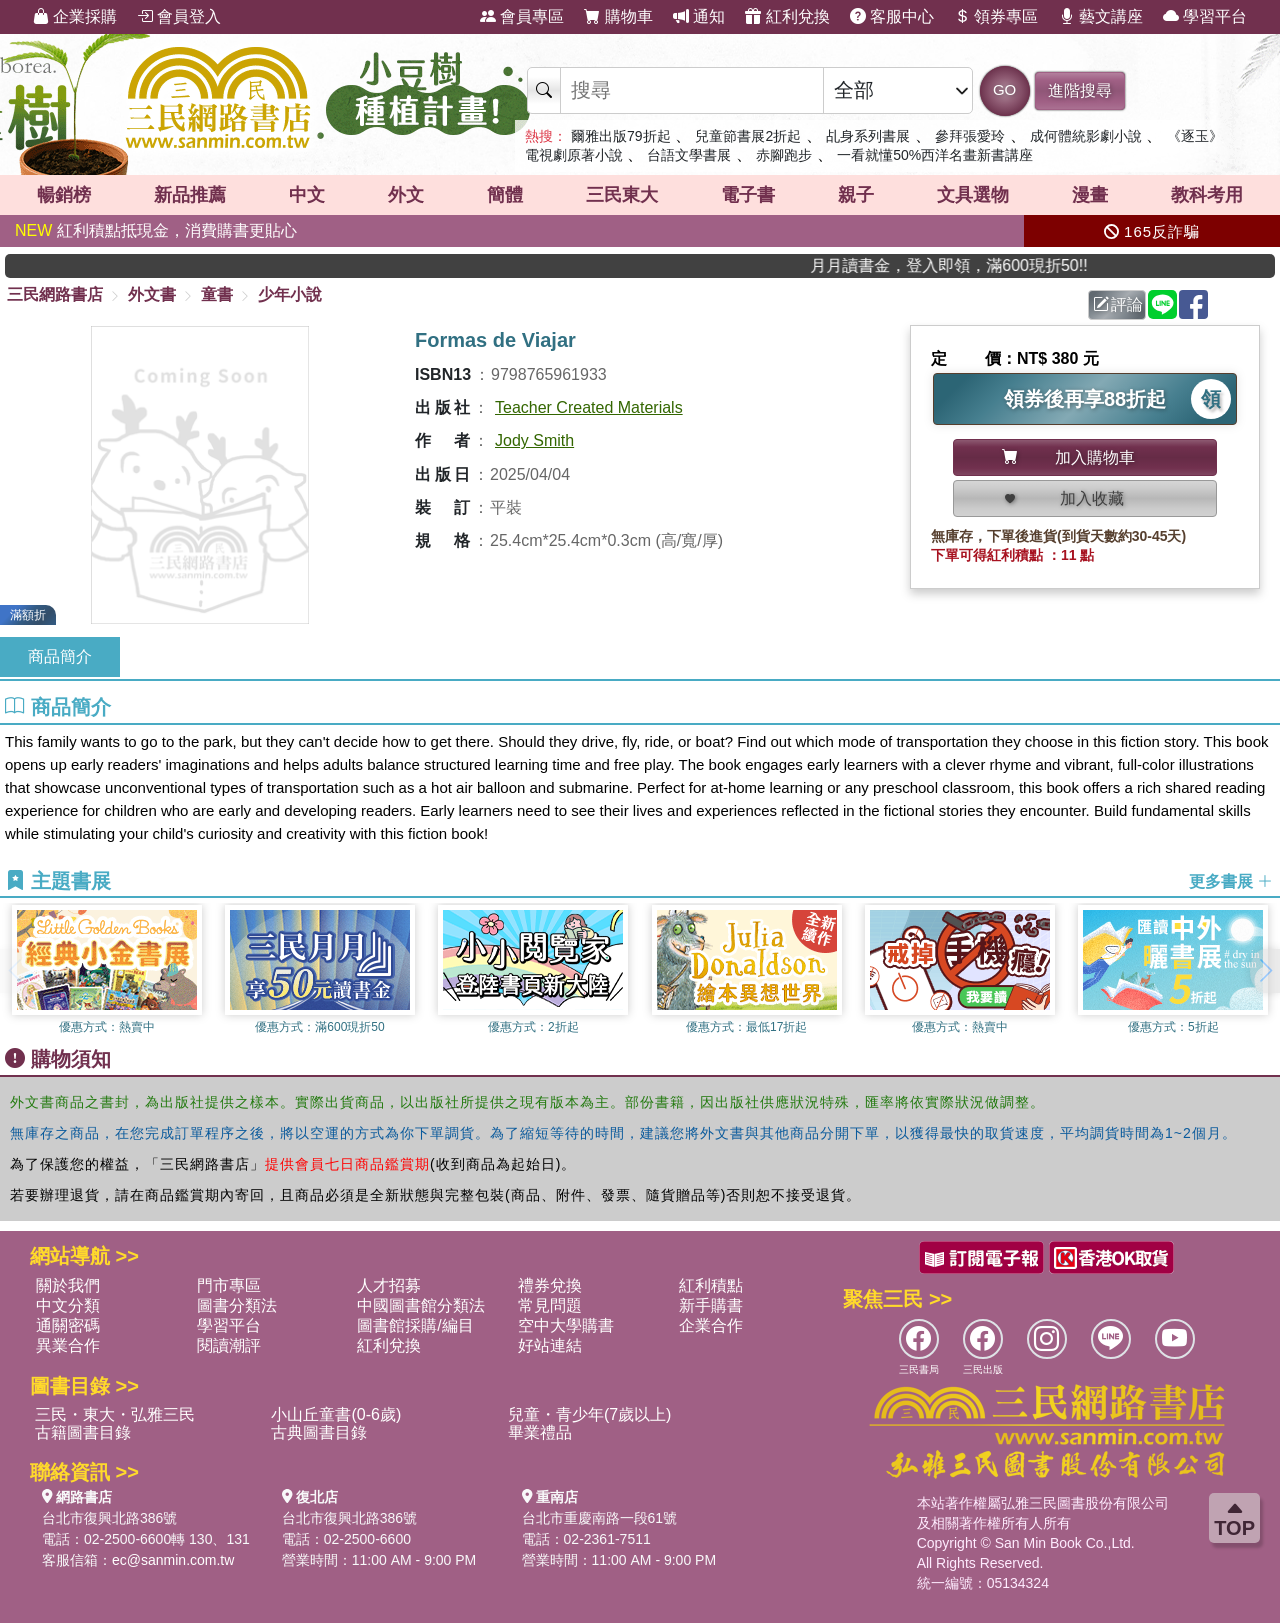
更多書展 (1231, 881)
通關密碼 (68, 1325)
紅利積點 (711, 1285)
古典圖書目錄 (319, 1432)
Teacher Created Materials (589, 407)
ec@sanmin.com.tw (173, 1560)
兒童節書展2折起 (748, 136)
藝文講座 (1101, 16)
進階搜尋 (1080, 90)
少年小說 (290, 294)
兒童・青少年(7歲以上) (590, 1414)
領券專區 (996, 16)
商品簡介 (60, 656)
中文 (307, 195)
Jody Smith (534, 440)
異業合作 (68, 1345)
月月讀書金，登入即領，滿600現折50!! (975, 265)
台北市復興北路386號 (109, 1518)
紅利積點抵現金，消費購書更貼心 (156, 230)
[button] (1265, 971)
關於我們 (68, 1285)
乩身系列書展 (868, 136)
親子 (856, 195)
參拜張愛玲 (970, 136)
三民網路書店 (55, 294)
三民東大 (622, 195)
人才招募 (389, 1285)
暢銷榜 (64, 195)
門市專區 (229, 1285)
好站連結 (550, 1345)
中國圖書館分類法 (421, 1305)
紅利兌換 (787, 16)
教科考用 (1207, 195)
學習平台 (1205, 16)
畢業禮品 (540, 1432)
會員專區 (522, 16)
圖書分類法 (237, 1305)
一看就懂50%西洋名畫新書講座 (935, 155)
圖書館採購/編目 (415, 1325)
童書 (217, 294)
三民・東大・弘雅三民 (115, 1414)
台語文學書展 (689, 155)
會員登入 (179, 16)
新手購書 (711, 1305)
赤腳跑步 (784, 155)
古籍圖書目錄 (83, 1432)
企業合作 (711, 1325)
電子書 (748, 195)
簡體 (505, 195)
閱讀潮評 (229, 1345)
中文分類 (68, 1305)
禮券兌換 (550, 1285)
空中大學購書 (566, 1325)
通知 (699, 16)
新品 (190, 195)
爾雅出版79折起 (621, 136)
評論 (1118, 304)
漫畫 (1090, 195)
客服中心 (892, 16)
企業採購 (75, 16)
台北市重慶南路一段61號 (600, 1518)
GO (1004, 89)
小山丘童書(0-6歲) (336, 1414)
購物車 (618, 16)
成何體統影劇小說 (1086, 136)
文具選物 (973, 195)
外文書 (152, 294)
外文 (406, 195)
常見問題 (550, 1305)
